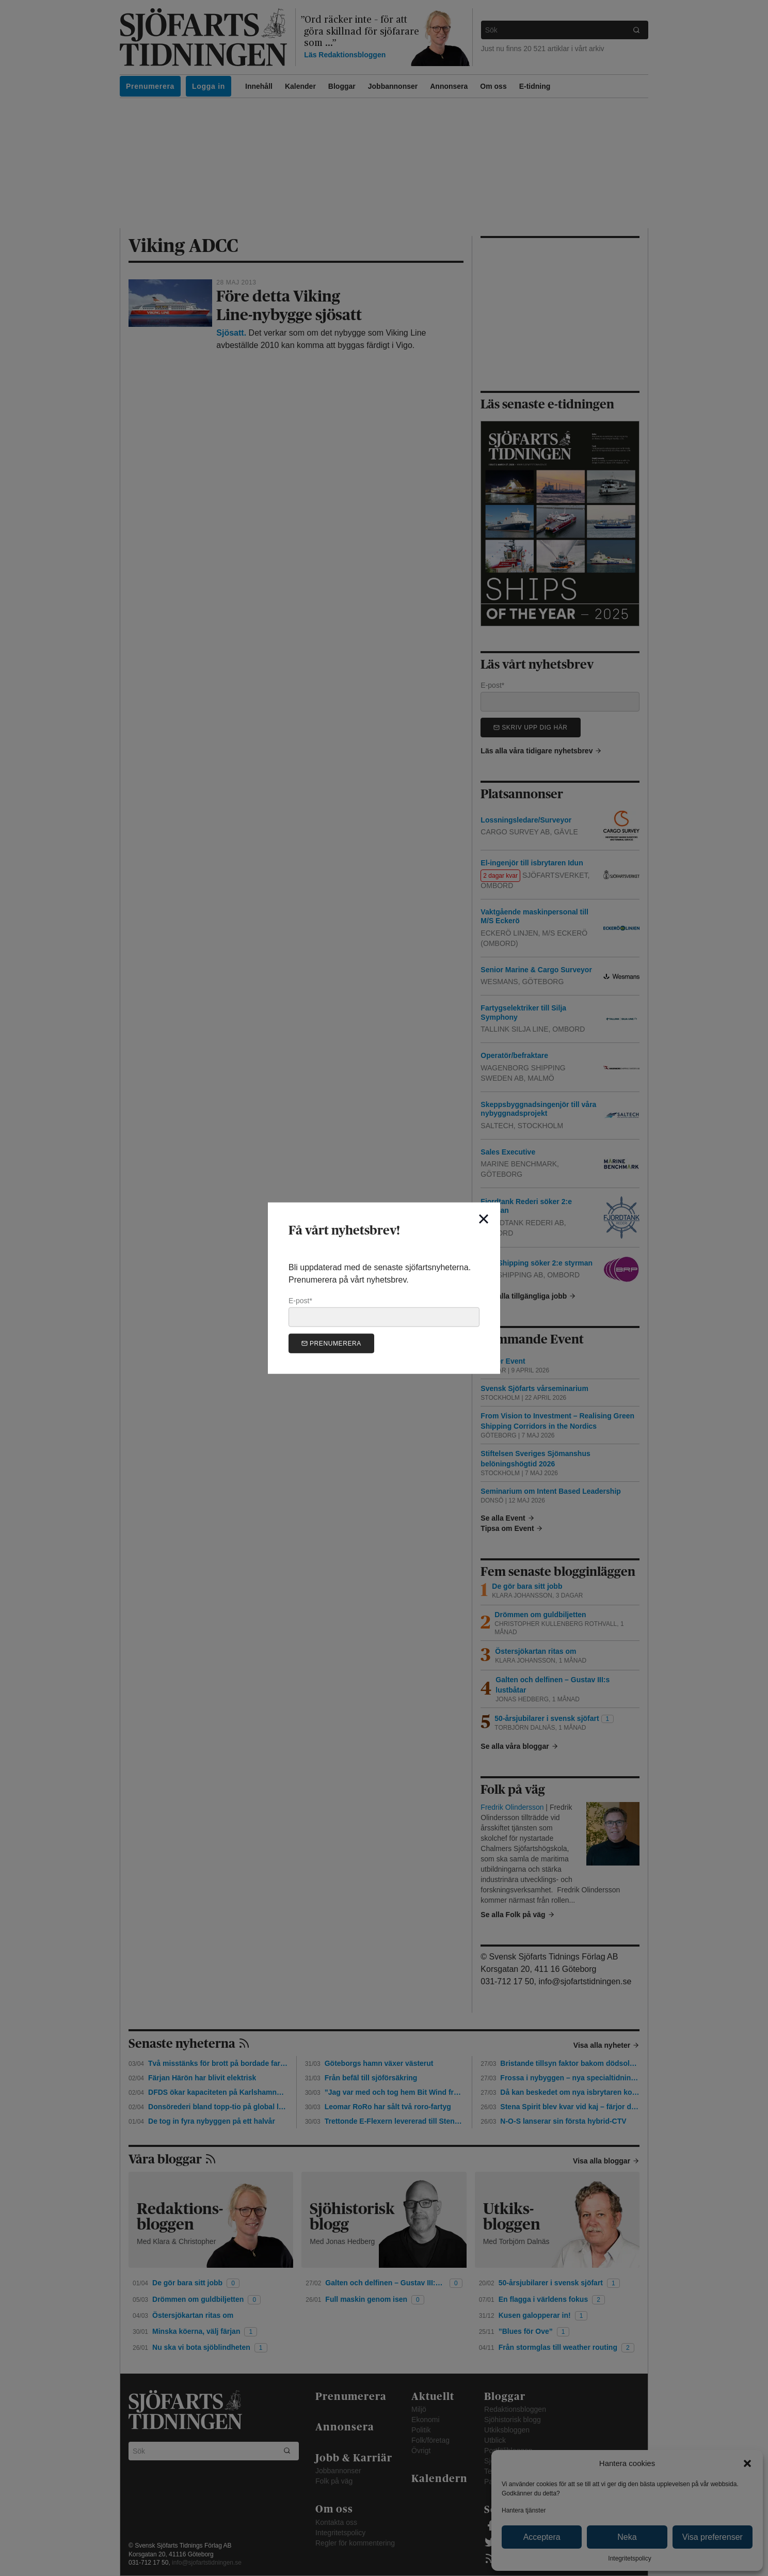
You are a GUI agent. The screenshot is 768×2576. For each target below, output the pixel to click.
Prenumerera (331, 1343)
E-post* (384, 1311)
